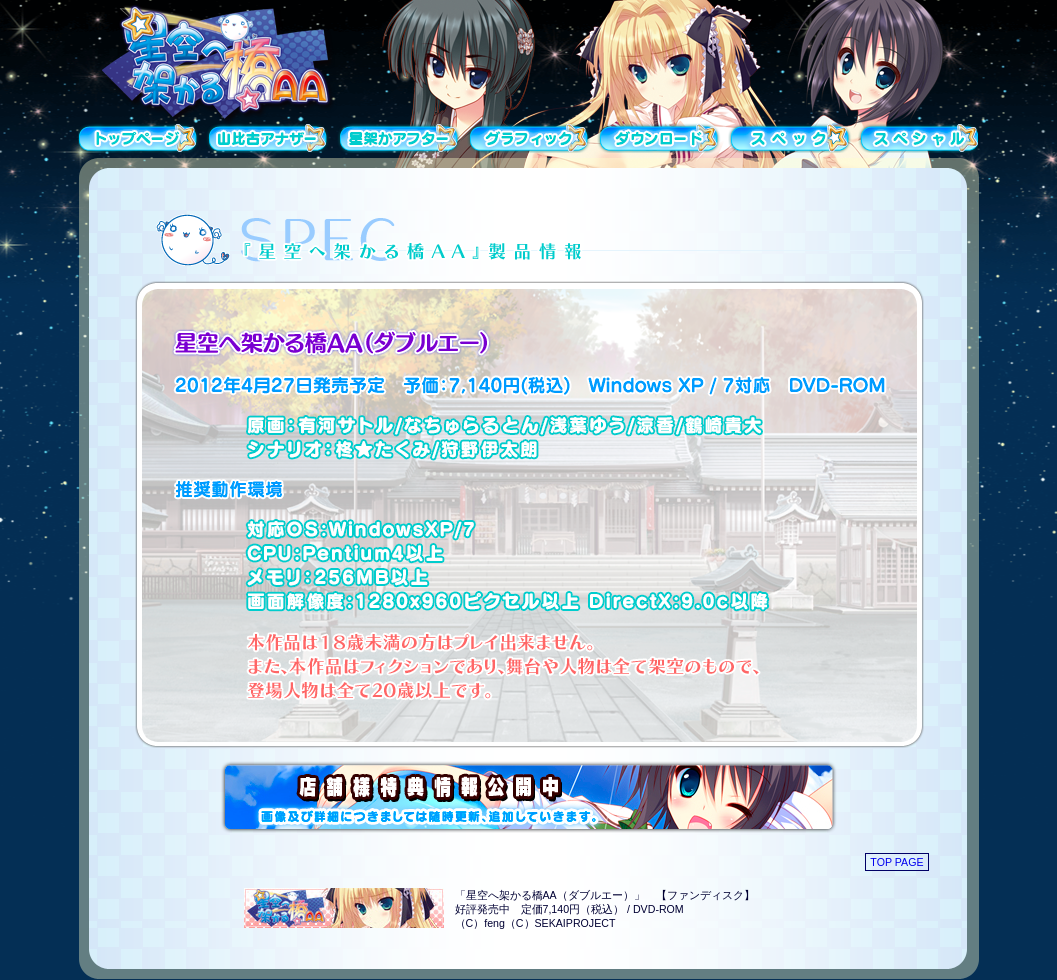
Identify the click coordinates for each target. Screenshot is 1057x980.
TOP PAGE (896, 862)
